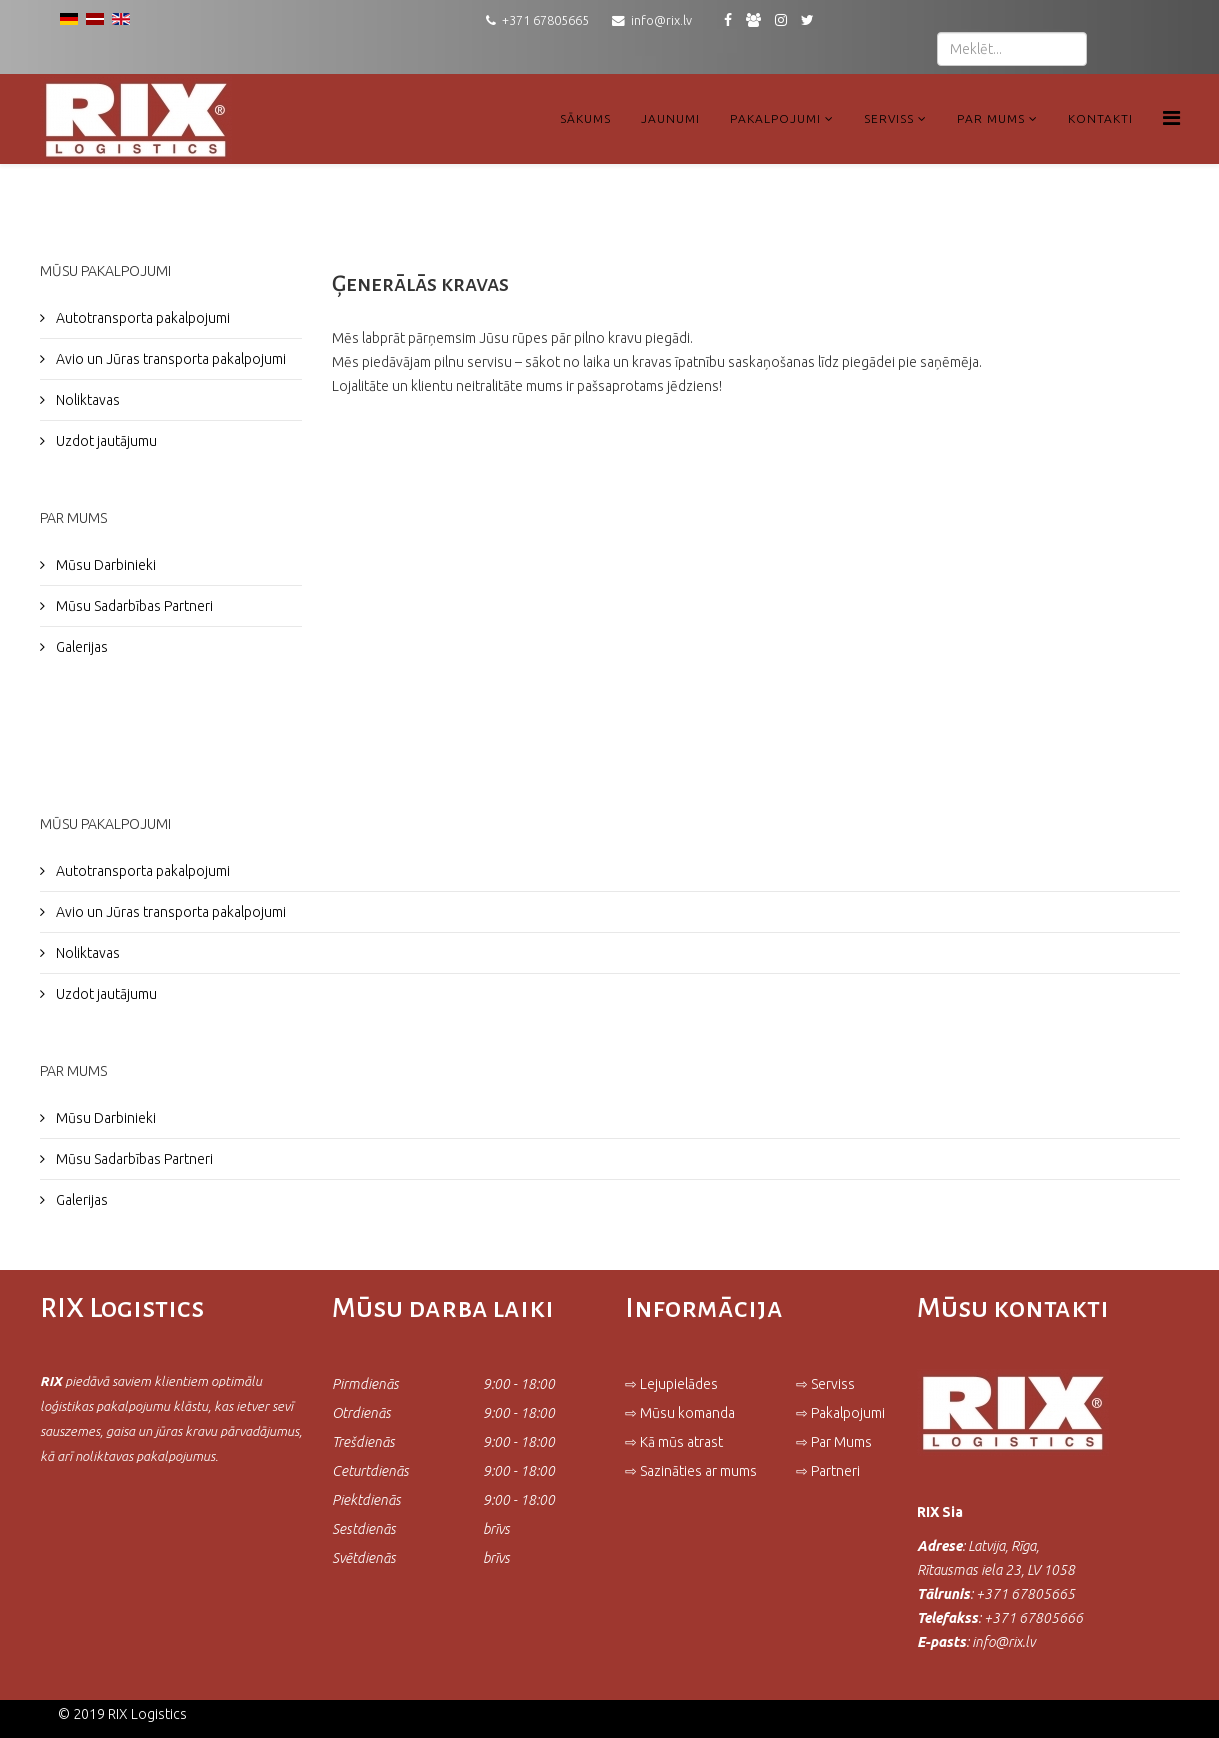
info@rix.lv (661, 20)
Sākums (585, 118)
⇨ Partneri (829, 1471)
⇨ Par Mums (834, 1442)
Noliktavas (86, 400)
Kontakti (1100, 118)
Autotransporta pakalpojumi (141, 318)
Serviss (889, 118)
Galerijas (80, 647)
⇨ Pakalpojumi (840, 1413)
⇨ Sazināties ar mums (691, 1471)
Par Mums (991, 118)
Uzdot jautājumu (105, 441)
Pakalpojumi (775, 118)
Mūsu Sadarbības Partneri (133, 606)
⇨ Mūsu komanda (680, 1413)
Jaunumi (670, 118)
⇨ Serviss (825, 1384)
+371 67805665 (545, 20)
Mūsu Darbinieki (104, 565)
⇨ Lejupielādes (671, 1384)
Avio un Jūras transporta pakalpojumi (169, 359)
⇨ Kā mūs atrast (674, 1442)
